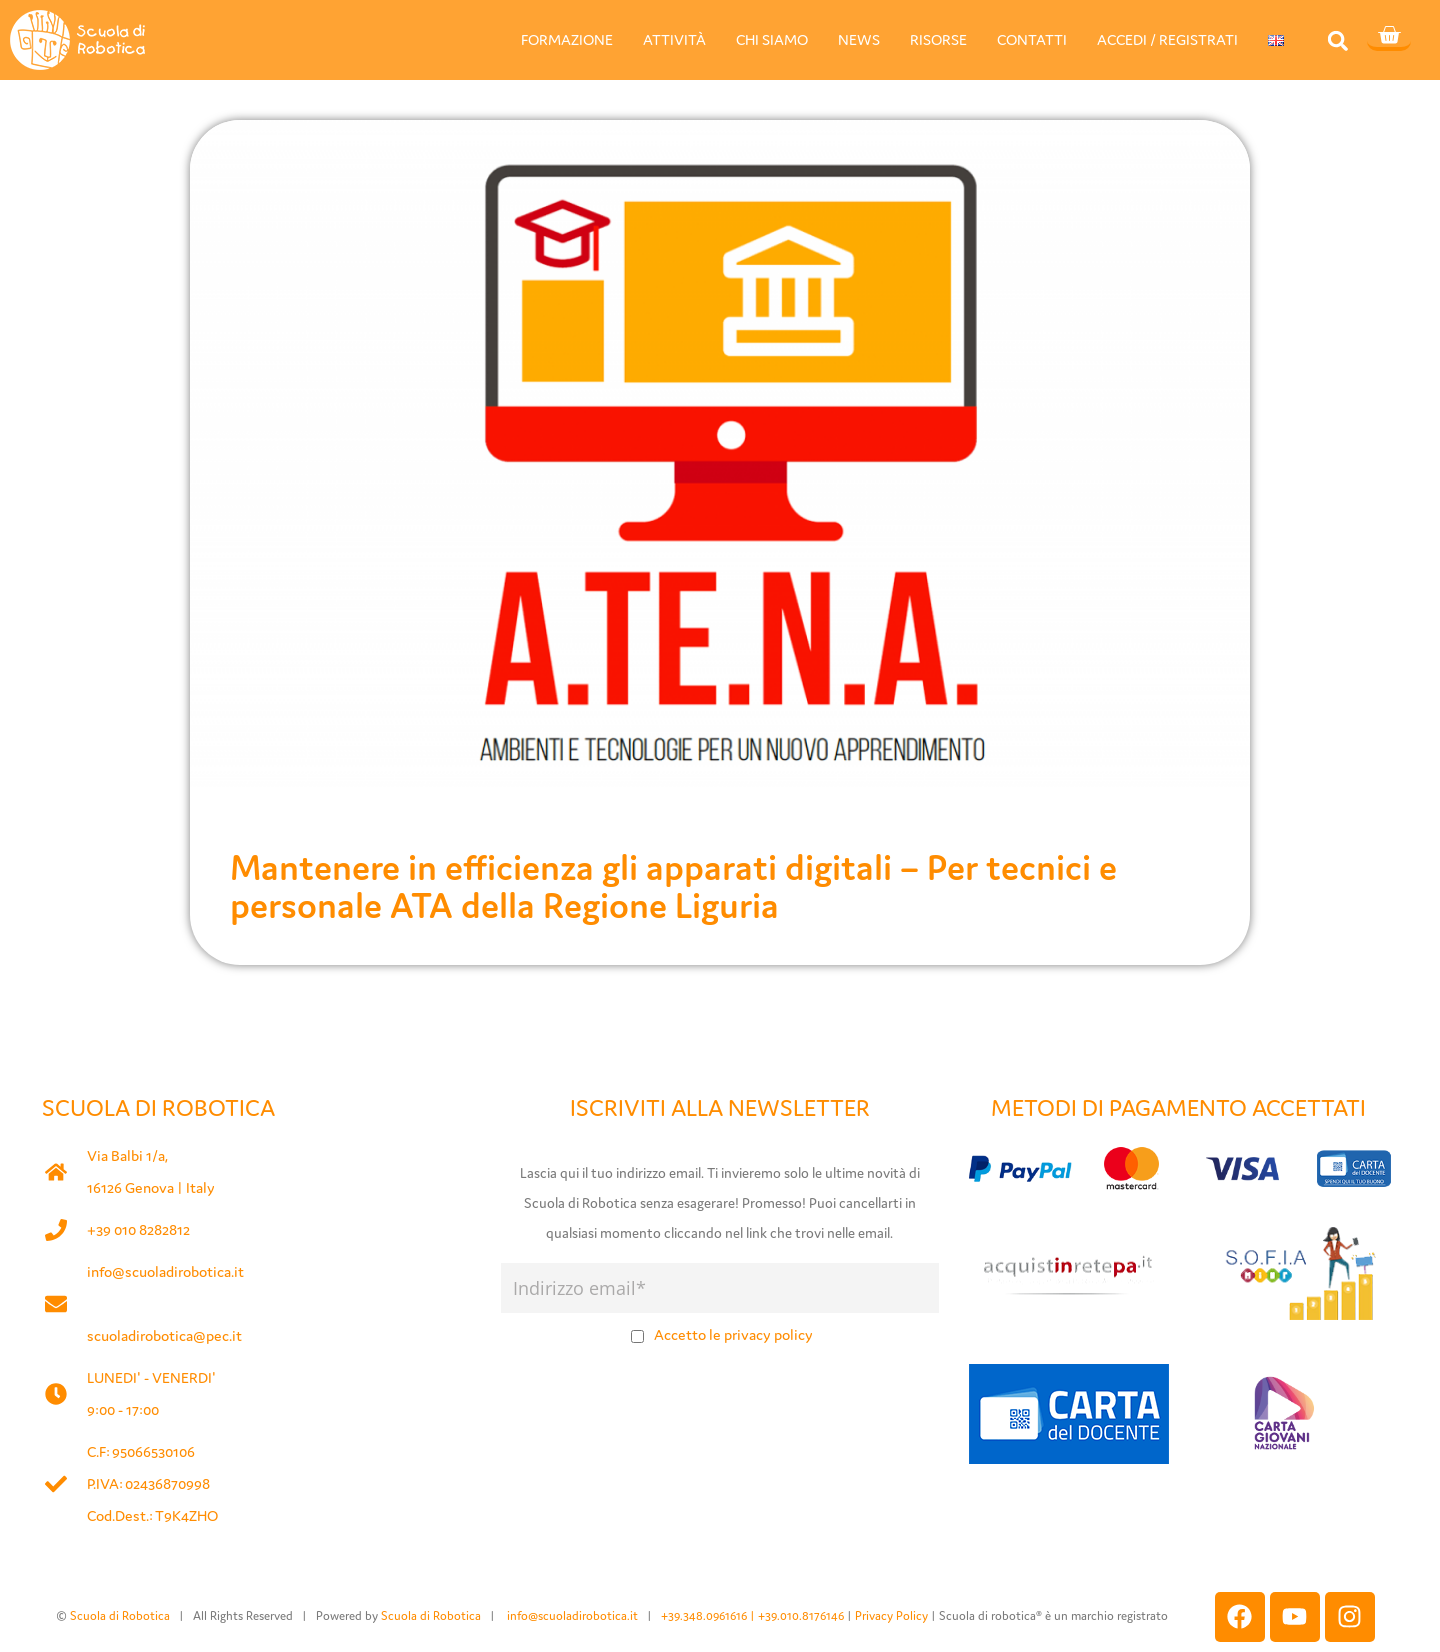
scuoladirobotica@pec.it (164, 1335)
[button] (1337, 40)
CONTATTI (1032, 39)
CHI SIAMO (772, 39)
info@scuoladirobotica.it (165, 1271)
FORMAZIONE (567, 39)
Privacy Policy (891, 1615)
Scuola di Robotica (120, 1615)
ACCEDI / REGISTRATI (1167, 39)
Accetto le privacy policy (733, 1334)
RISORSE (938, 39)
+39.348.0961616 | (709, 1615)
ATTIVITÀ (674, 39)
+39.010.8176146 (802, 1615)
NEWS (859, 39)
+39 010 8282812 (138, 1229)
